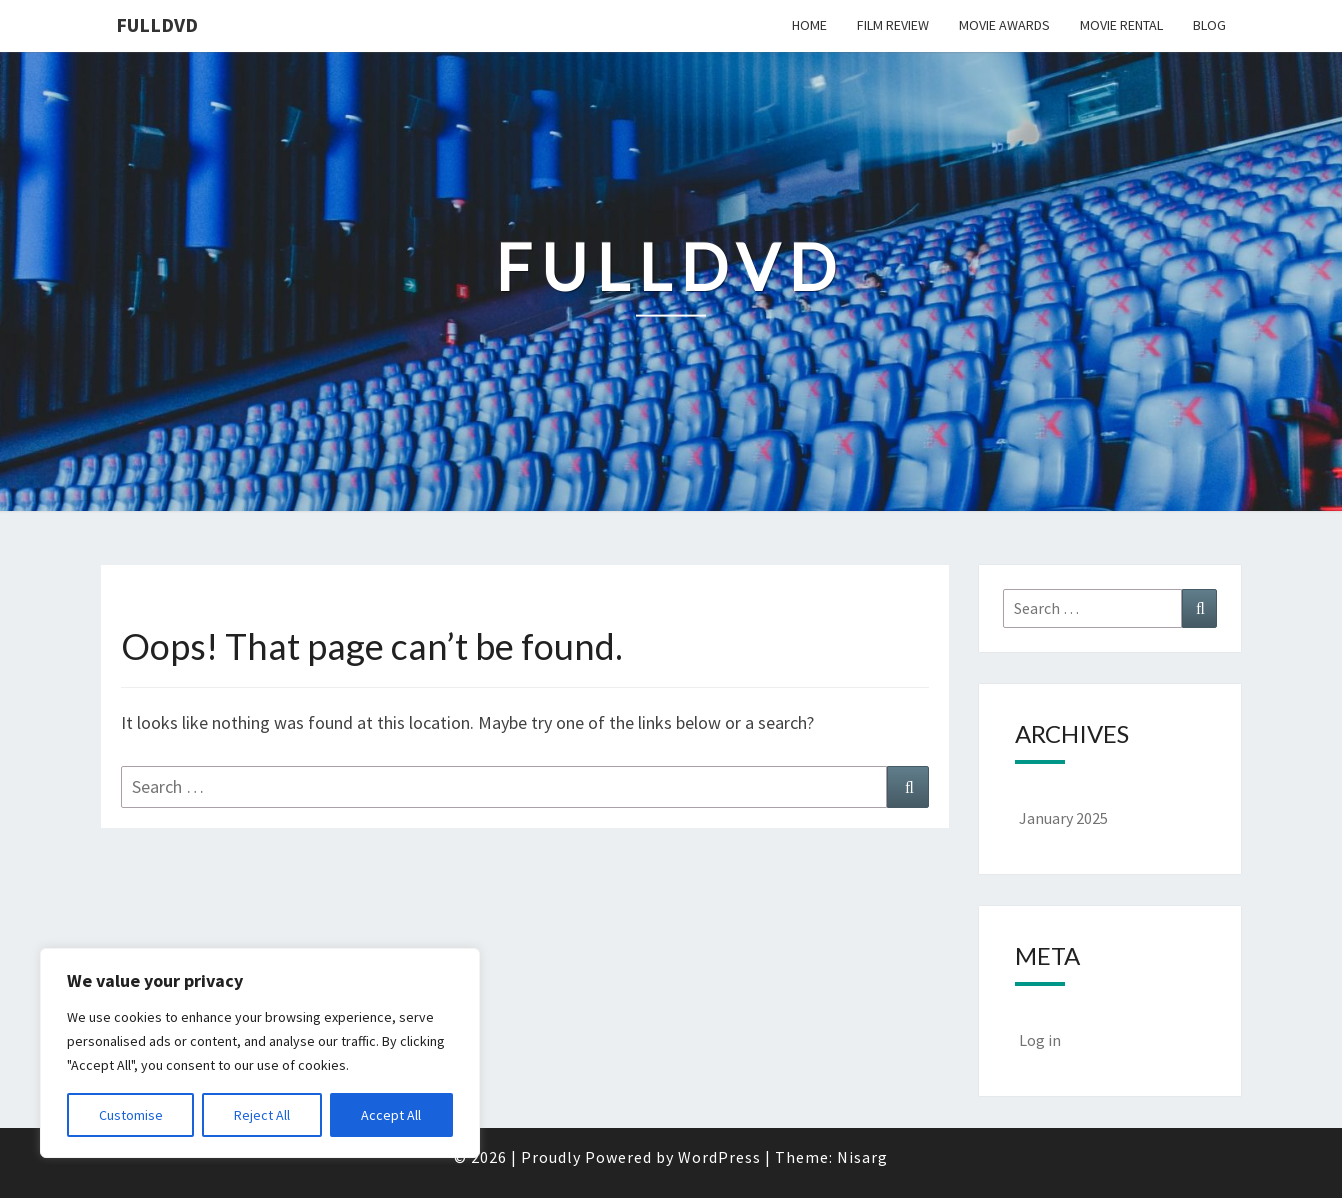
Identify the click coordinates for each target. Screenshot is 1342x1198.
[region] (260, 1053)
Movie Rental (1121, 25)
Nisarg (862, 1157)
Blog (1209, 25)
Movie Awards (1004, 25)
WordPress (719, 1157)
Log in (1040, 1040)
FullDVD (157, 24)
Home (809, 25)
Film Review (893, 25)
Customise (131, 1115)
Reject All (262, 1115)
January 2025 (1063, 818)
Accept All (391, 1115)
